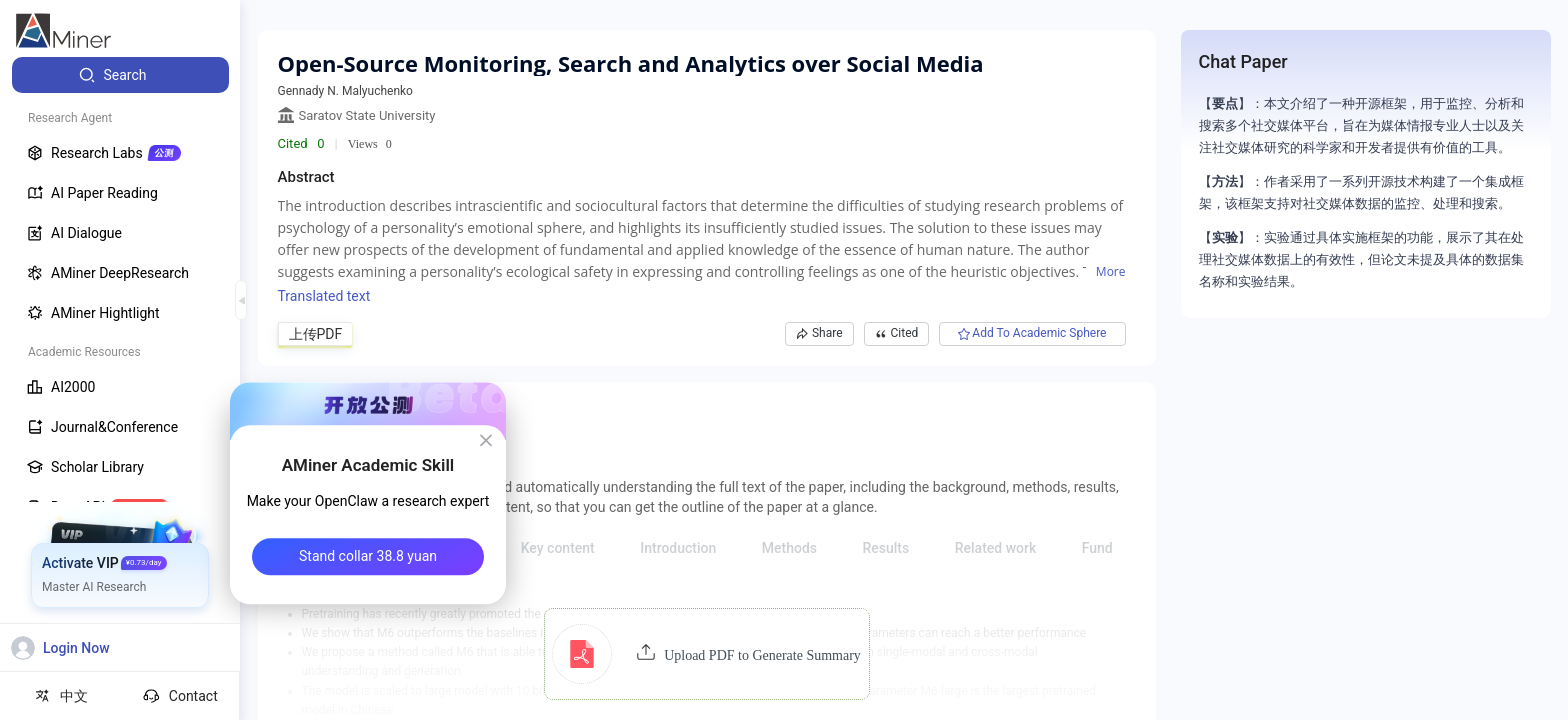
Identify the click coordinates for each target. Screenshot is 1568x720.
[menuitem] (120, 75)
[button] (706, 654)
